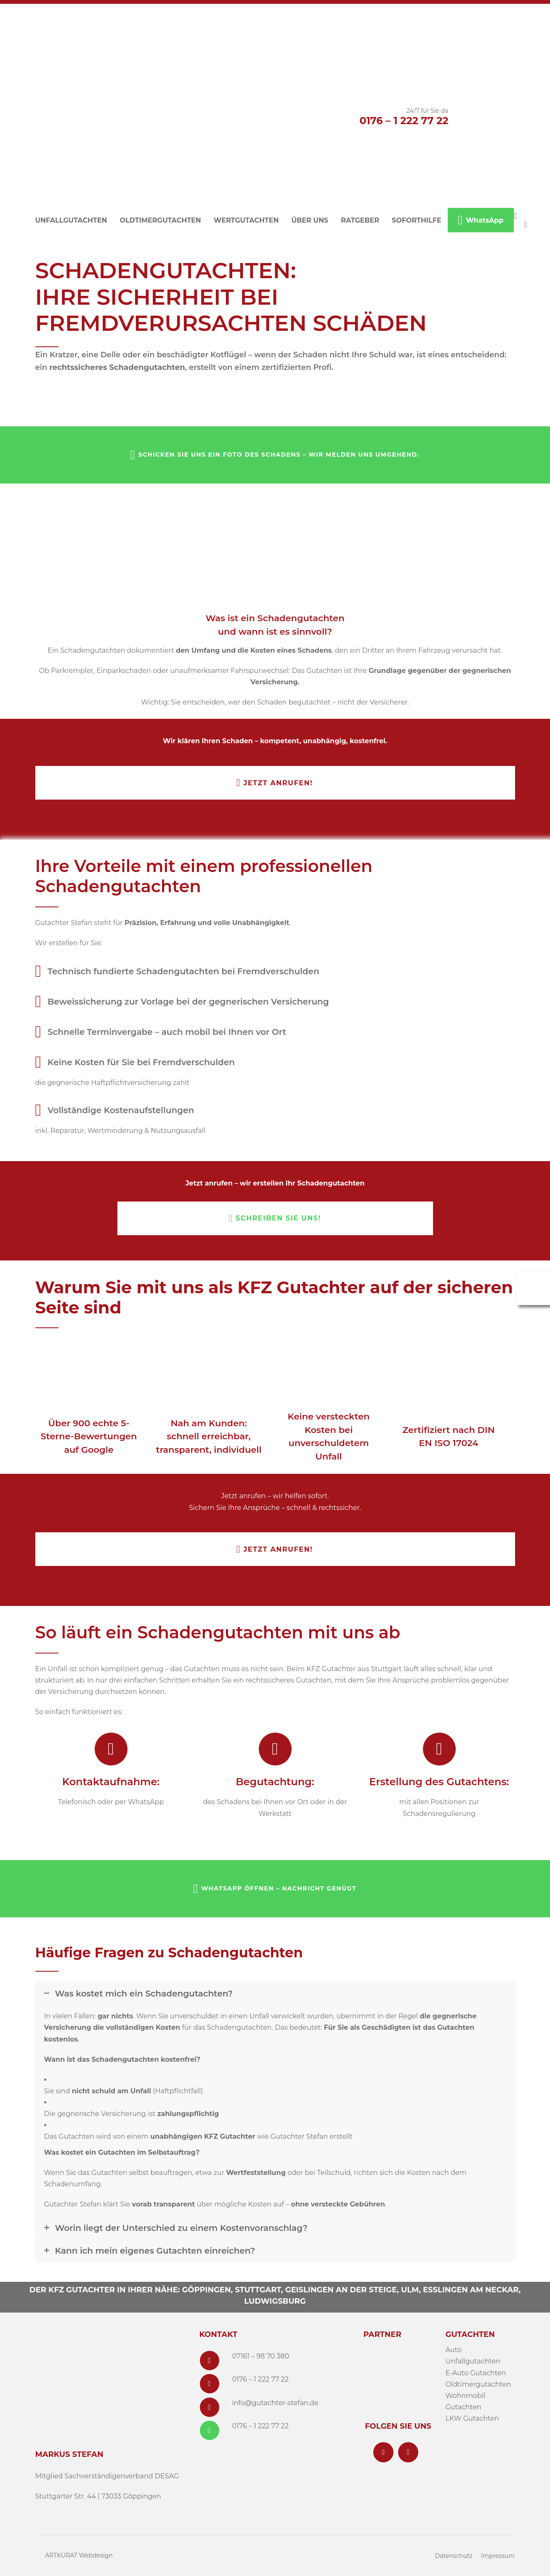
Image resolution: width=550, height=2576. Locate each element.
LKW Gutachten (472, 2418)
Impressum (498, 2556)
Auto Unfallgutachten (473, 2355)
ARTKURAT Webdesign (79, 2555)
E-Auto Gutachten (476, 2373)
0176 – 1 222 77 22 (403, 120)
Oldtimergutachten (478, 2384)
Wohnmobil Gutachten (466, 2401)
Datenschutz (453, 2556)
